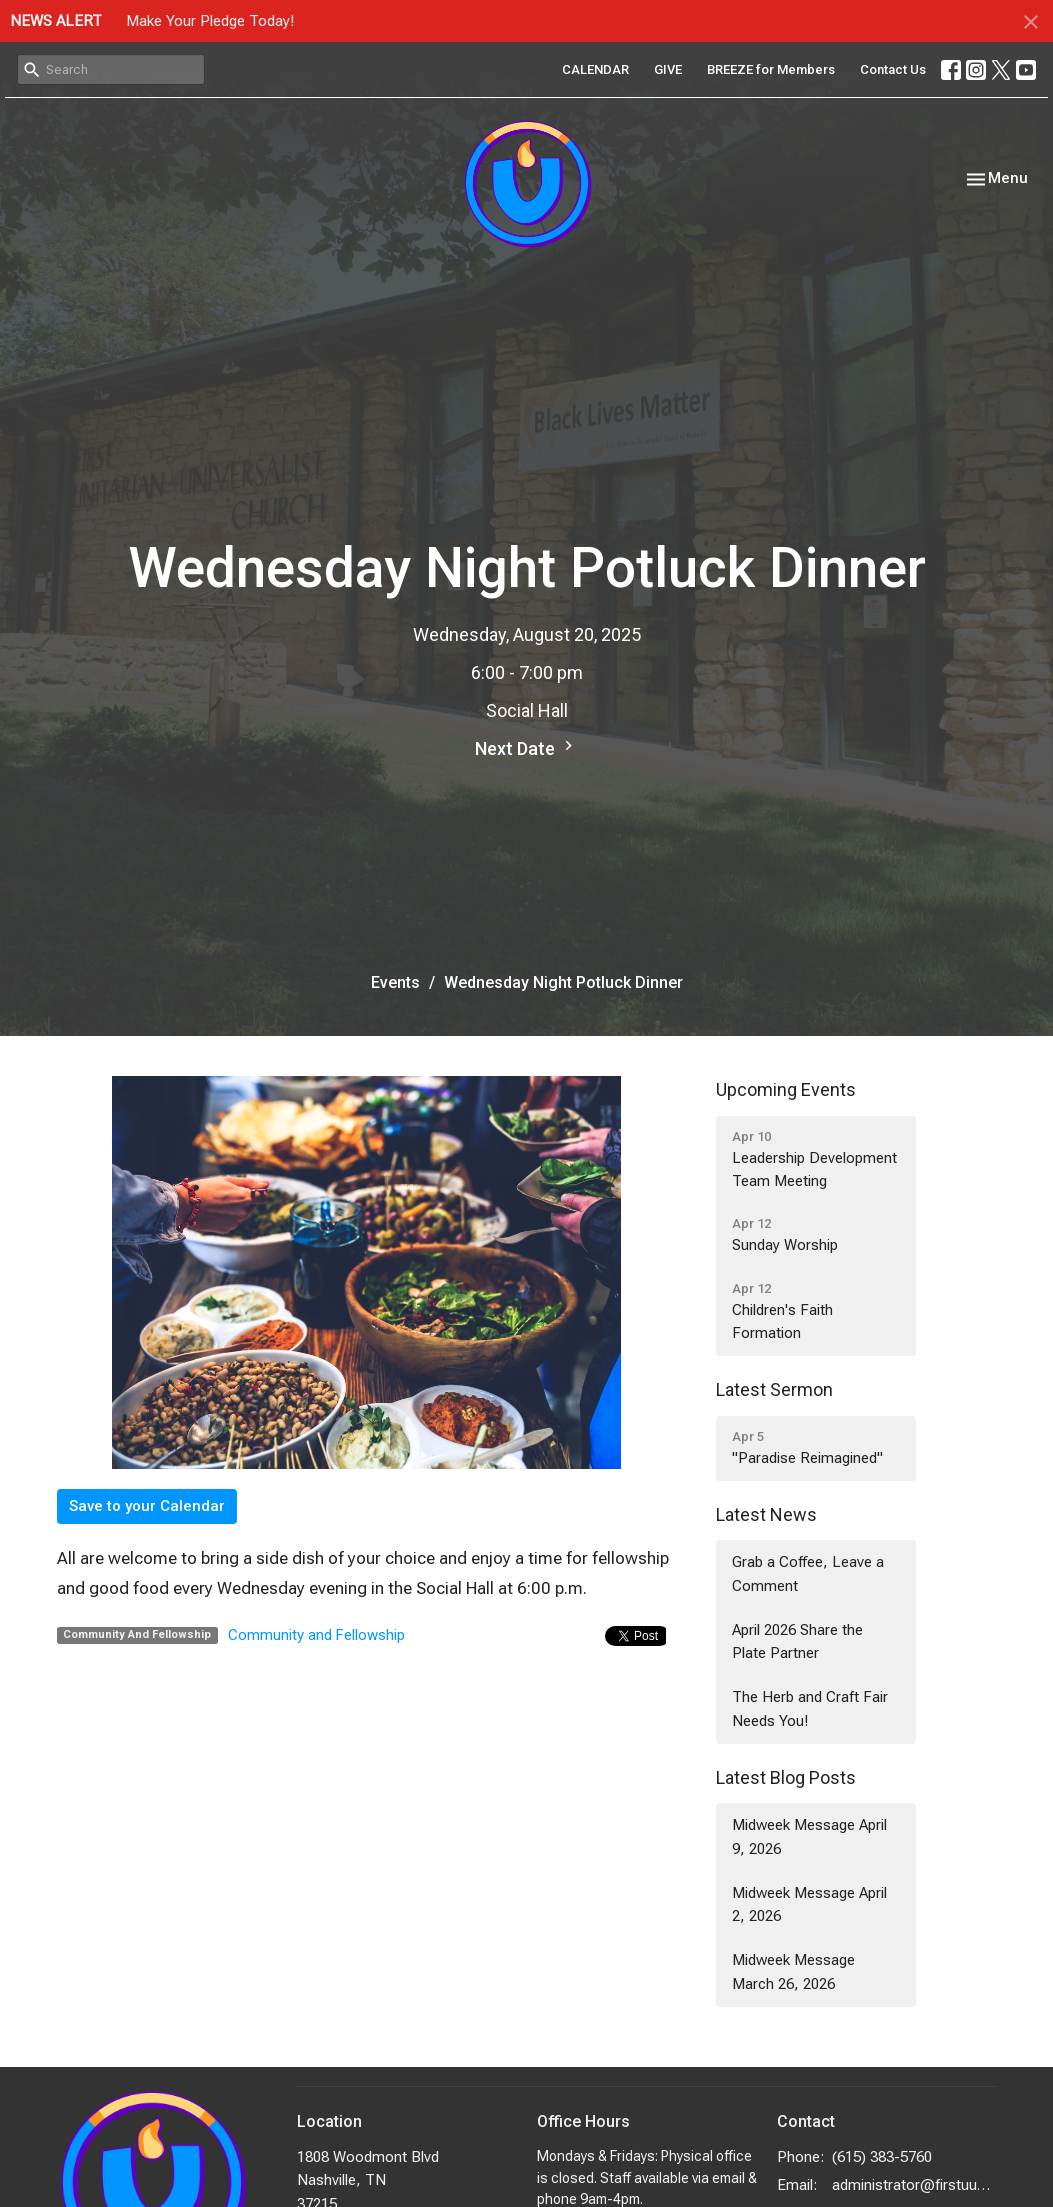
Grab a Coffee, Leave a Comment (808, 1573)
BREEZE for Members (771, 69)
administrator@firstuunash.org (914, 2185)
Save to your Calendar (147, 1506)
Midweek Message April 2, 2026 (809, 1904)
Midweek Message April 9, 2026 (809, 1836)
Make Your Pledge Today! (210, 21)
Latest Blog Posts (786, 1777)
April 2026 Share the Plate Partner (797, 1641)
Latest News (766, 1514)
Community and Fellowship (316, 1635)
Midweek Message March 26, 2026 (793, 1971)
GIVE (668, 69)
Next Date (526, 747)
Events (395, 982)
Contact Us (893, 69)
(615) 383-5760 (882, 2157)
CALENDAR (595, 69)
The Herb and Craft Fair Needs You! (810, 1708)
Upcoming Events (786, 1089)
